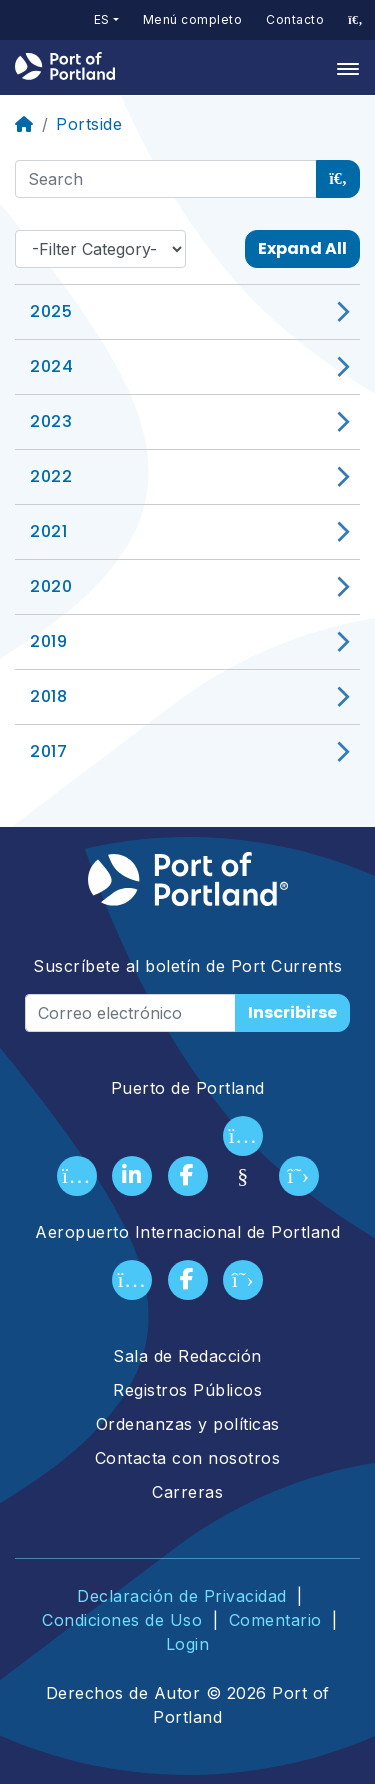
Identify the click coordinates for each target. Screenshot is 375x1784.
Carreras (187, 1492)
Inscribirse (292, 1012)
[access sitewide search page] (355, 20)
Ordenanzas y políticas (188, 1424)
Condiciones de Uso (122, 1620)
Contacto (295, 19)
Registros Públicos (187, 1390)
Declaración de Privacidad (182, 1596)
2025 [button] (51, 311)
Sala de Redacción (187, 1356)
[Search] (166, 179)
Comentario (275, 1620)
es (102, 19)
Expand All (302, 248)
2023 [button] (51, 421)
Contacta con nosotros (188, 1458)
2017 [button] (48, 751)
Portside (89, 124)
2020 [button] (51, 586)
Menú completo (193, 19)
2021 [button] (48, 531)
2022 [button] (51, 476)
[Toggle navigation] (342, 67)
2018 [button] (48, 696)
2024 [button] (51, 366)
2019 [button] (48, 641)
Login (188, 1644)
